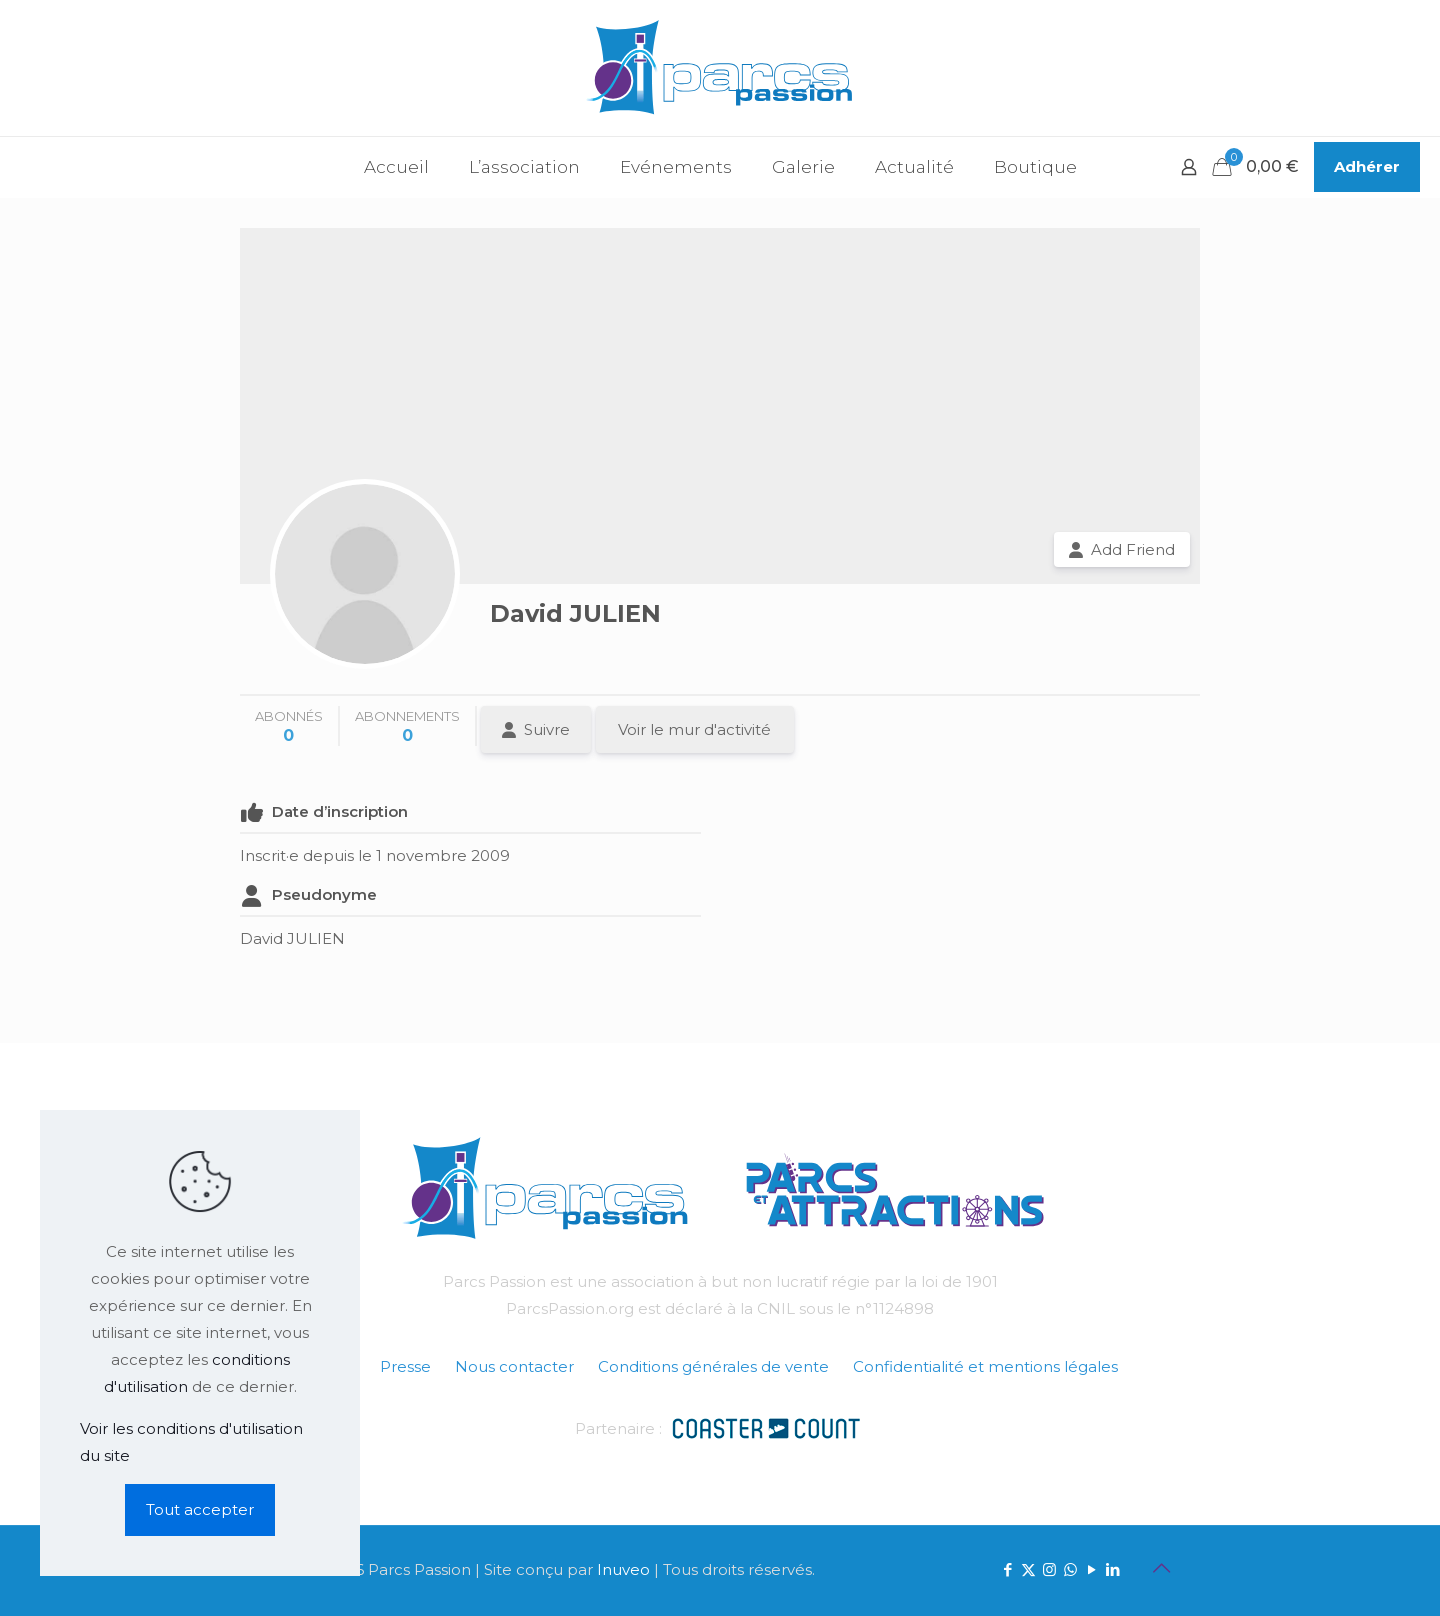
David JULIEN (575, 613)
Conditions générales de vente (713, 1366)
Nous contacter (514, 1366)
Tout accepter (200, 1509)
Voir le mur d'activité (694, 729)
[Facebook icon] (1007, 1569)
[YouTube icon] (1091, 1569)
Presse (405, 1366)
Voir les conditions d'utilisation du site (191, 1442)
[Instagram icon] (1049, 1569)
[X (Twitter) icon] (1028, 1569)
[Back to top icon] (1161, 1568)
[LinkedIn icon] (1112, 1569)
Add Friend (1133, 549)
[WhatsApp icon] (1070, 1569)
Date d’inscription (340, 811)
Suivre (547, 729)
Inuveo (623, 1569)
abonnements (407, 727)
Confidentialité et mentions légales (985, 1366)
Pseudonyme (324, 894)
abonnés (289, 727)
